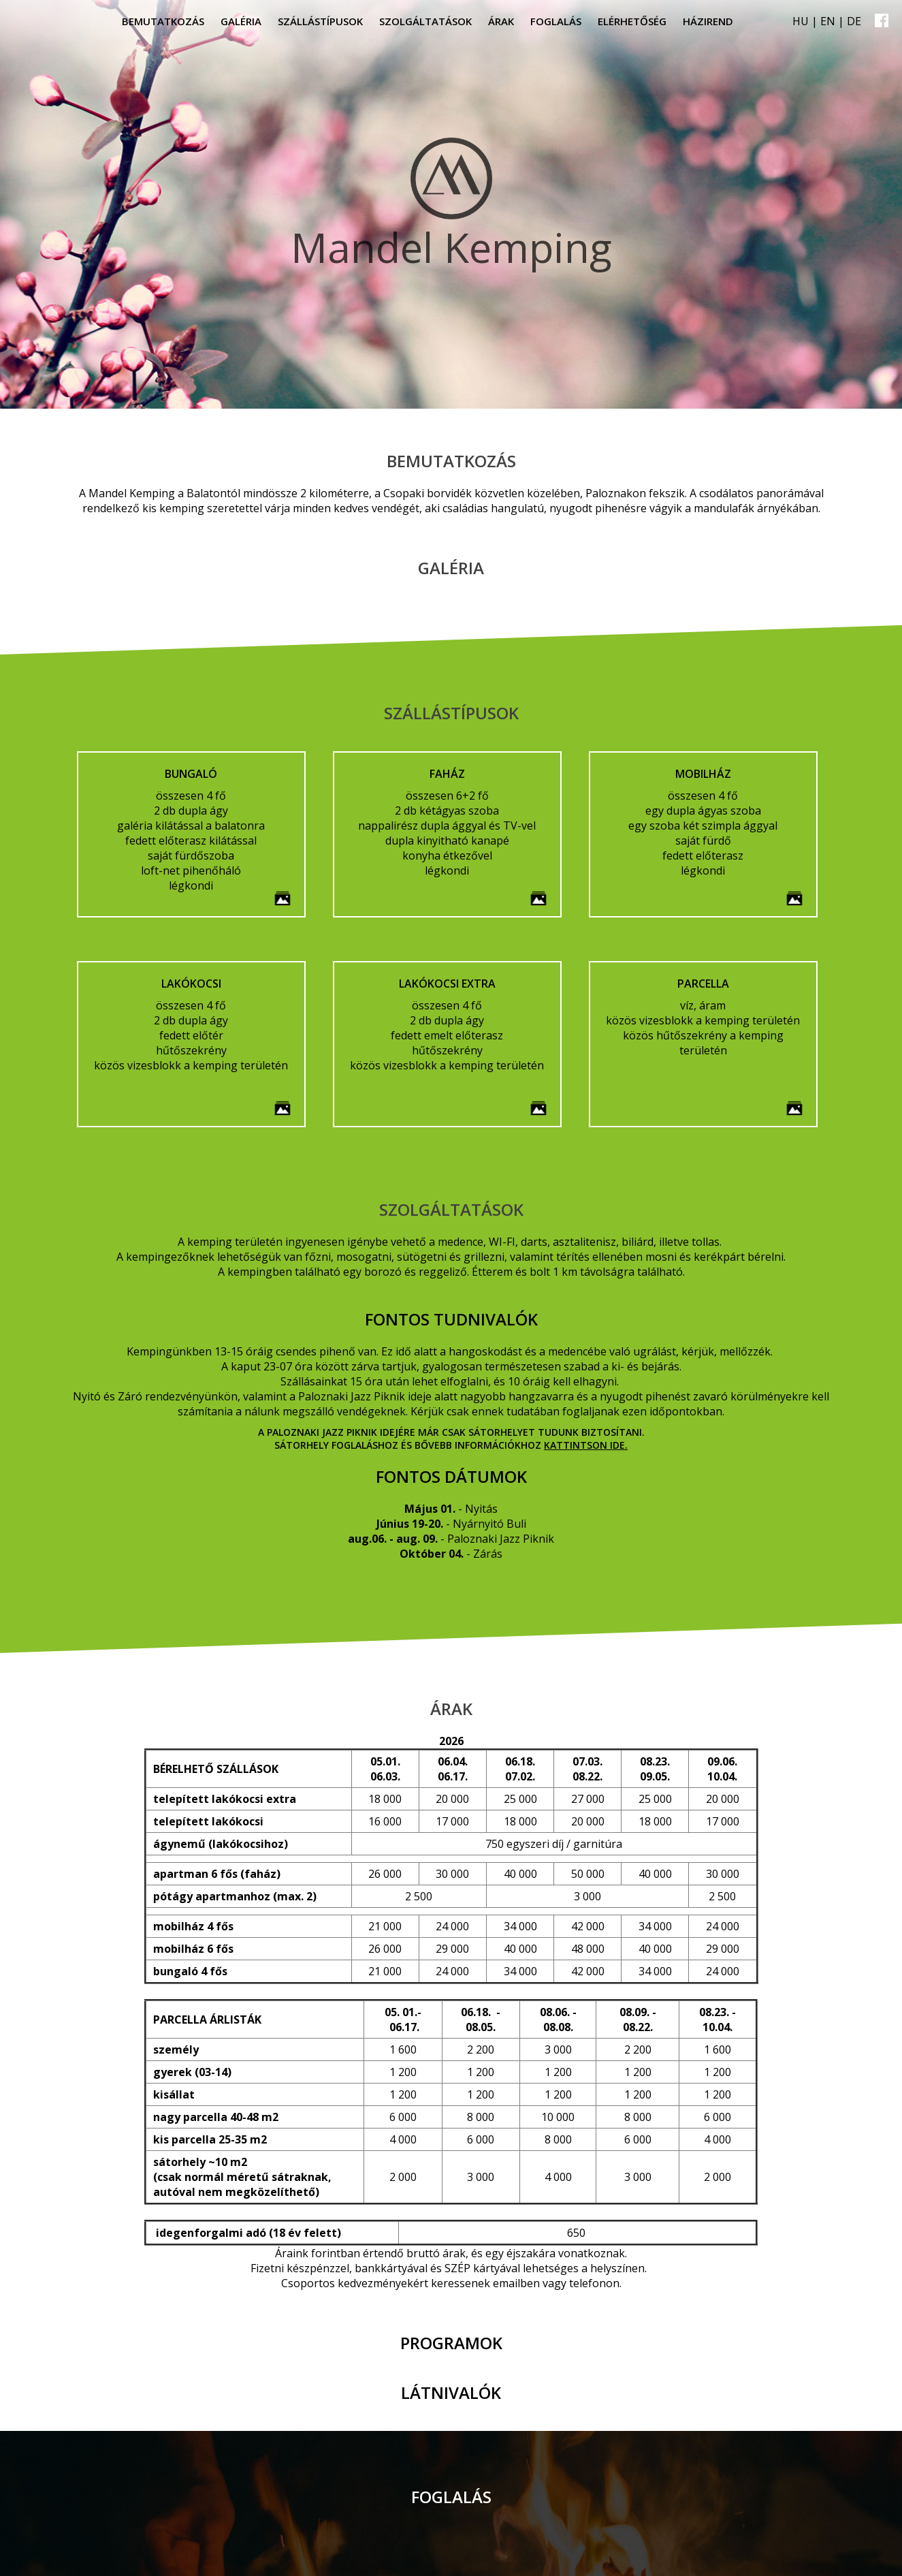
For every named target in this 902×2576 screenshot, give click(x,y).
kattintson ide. (586, 1445)
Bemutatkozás (163, 21)
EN (827, 21)
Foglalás (555, 21)
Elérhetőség (632, 21)
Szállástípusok (320, 21)
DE (854, 21)
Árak (501, 21)
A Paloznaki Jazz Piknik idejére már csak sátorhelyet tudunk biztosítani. (451, 1432)
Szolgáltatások (425, 21)
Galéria (241, 21)
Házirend (708, 21)
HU (800, 21)
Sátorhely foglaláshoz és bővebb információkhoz (409, 1445)
